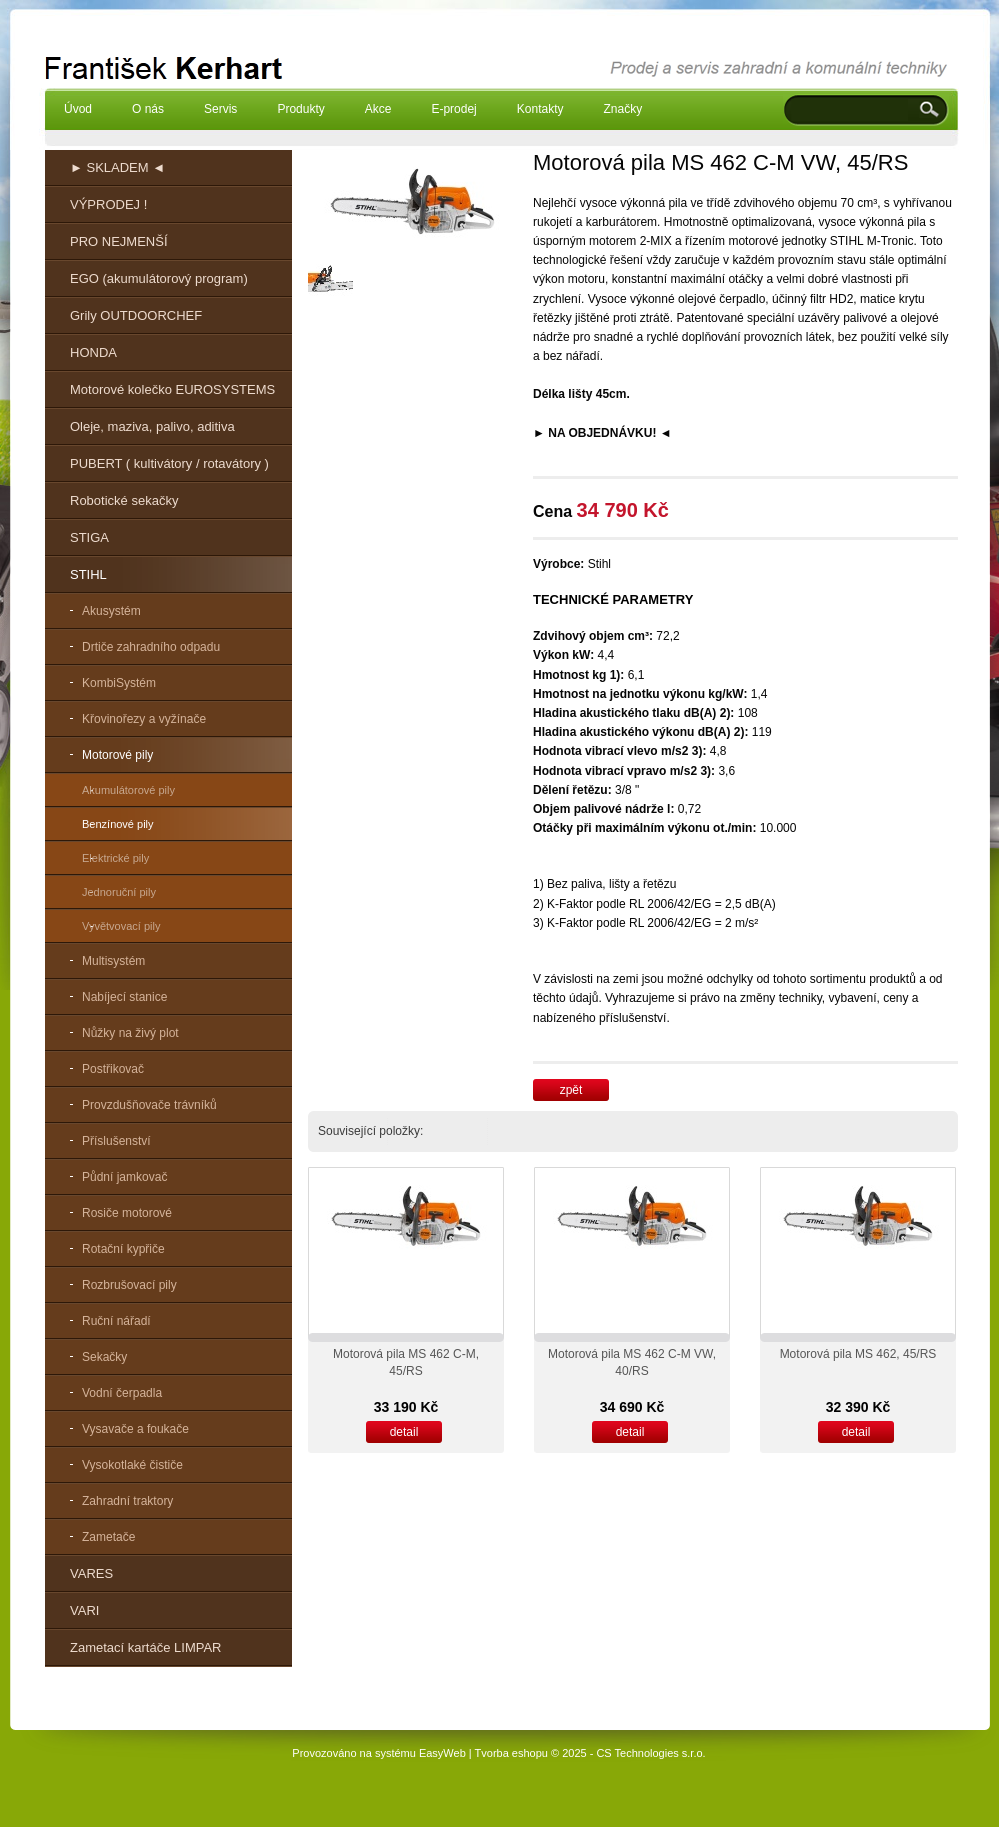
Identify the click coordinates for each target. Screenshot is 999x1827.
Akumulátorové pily (128, 790)
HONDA (93, 352)
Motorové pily (117, 755)
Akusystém (111, 611)
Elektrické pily (115, 858)
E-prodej (453, 109)
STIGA (89, 537)
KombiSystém (119, 683)
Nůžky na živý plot (130, 1033)
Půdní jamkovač (124, 1177)
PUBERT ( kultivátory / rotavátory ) (169, 463)
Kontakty (540, 109)
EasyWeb (442, 1753)
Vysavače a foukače (135, 1429)
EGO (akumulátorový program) (159, 278)
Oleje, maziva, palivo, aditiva (152, 426)
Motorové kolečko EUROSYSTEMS (172, 389)
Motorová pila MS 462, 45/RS (858, 1354)
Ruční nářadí (116, 1321)
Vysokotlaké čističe (132, 1465)
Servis (220, 109)
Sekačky (104, 1357)
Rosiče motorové (127, 1213)
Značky (622, 109)
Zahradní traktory (127, 1501)
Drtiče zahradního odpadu (151, 647)
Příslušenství (116, 1141)
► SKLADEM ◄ (117, 167)
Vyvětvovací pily (121, 926)
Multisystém (113, 961)
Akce (378, 109)
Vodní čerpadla (122, 1393)
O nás (148, 109)
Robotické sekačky (124, 500)
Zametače (108, 1537)
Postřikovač (113, 1069)
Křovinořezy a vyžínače (144, 719)
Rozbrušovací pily (129, 1285)
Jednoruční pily (119, 892)
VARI (84, 1610)
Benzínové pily (118, 824)
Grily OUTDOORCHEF (136, 315)
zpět (571, 1090)
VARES (91, 1573)
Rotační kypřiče (123, 1249)
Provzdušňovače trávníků (149, 1105)
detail (404, 1432)
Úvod (78, 109)
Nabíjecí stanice (124, 997)
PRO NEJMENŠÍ (119, 241)
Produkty (300, 109)
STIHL (88, 574)
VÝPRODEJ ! (108, 204)
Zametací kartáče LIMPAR (145, 1647)
